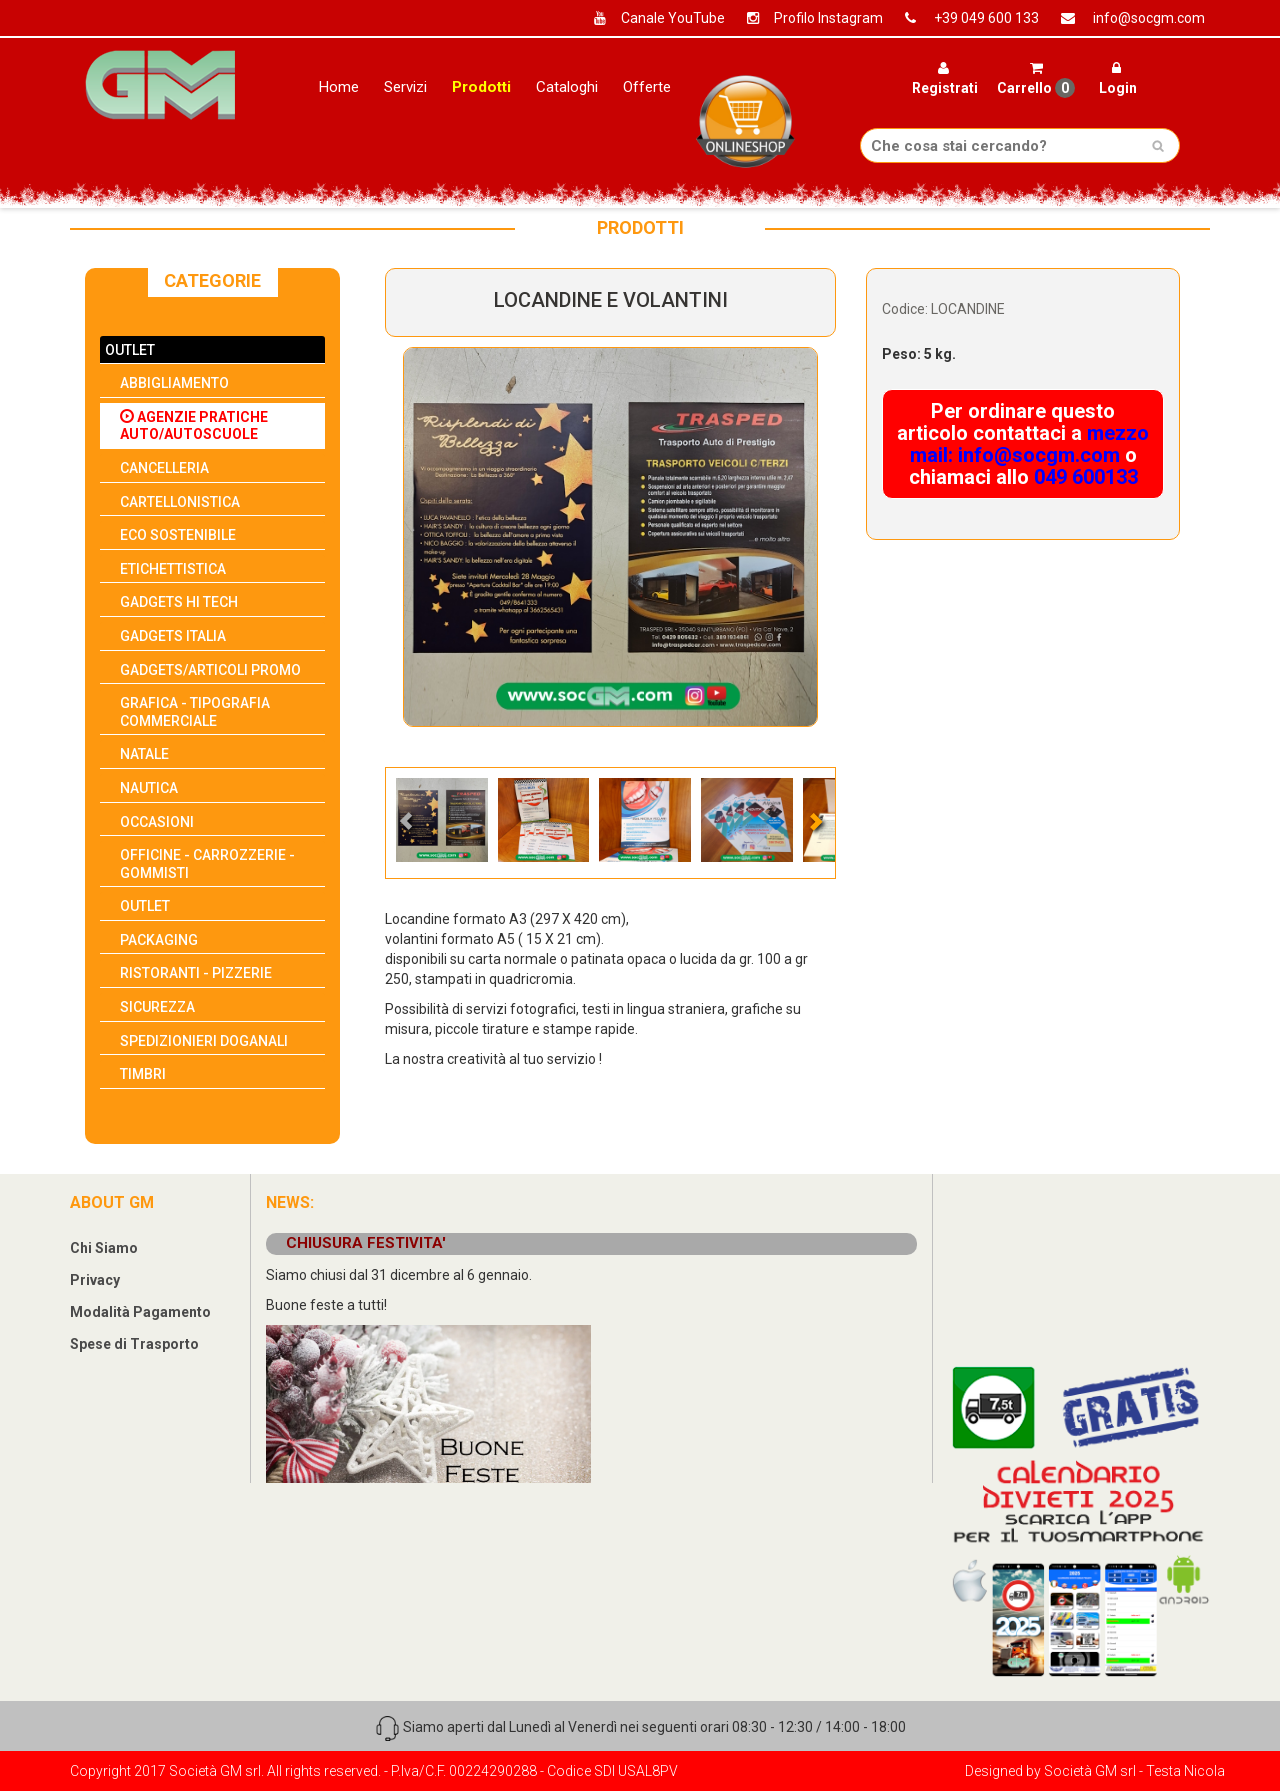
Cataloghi (567, 87)
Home (338, 87)
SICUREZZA (157, 1007)
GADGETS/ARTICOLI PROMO (210, 670)
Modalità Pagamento (140, 1312)
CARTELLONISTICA (180, 502)
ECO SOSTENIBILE (178, 535)
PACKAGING (159, 940)
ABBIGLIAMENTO (174, 383)
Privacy (95, 1280)
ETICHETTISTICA (173, 569)
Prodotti (481, 87)
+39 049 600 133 (964, 18)
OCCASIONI (157, 822)
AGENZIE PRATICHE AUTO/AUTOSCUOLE (194, 426)
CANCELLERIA (164, 468)
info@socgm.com (1125, 18)
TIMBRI (143, 1074)
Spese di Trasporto (134, 1344)
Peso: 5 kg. (919, 354)
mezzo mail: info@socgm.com (1030, 444)
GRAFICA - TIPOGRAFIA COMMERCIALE (195, 712)
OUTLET (130, 350)
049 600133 (1086, 477)
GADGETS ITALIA (173, 636)
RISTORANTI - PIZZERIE (196, 973)
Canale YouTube (652, 18)
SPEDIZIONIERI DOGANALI (204, 1041)
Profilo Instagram (807, 18)
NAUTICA (149, 788)
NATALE (144, 754)
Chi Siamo (104, 1248)
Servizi (405, 87)
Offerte (647, 87)
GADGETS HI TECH (179, 602)
